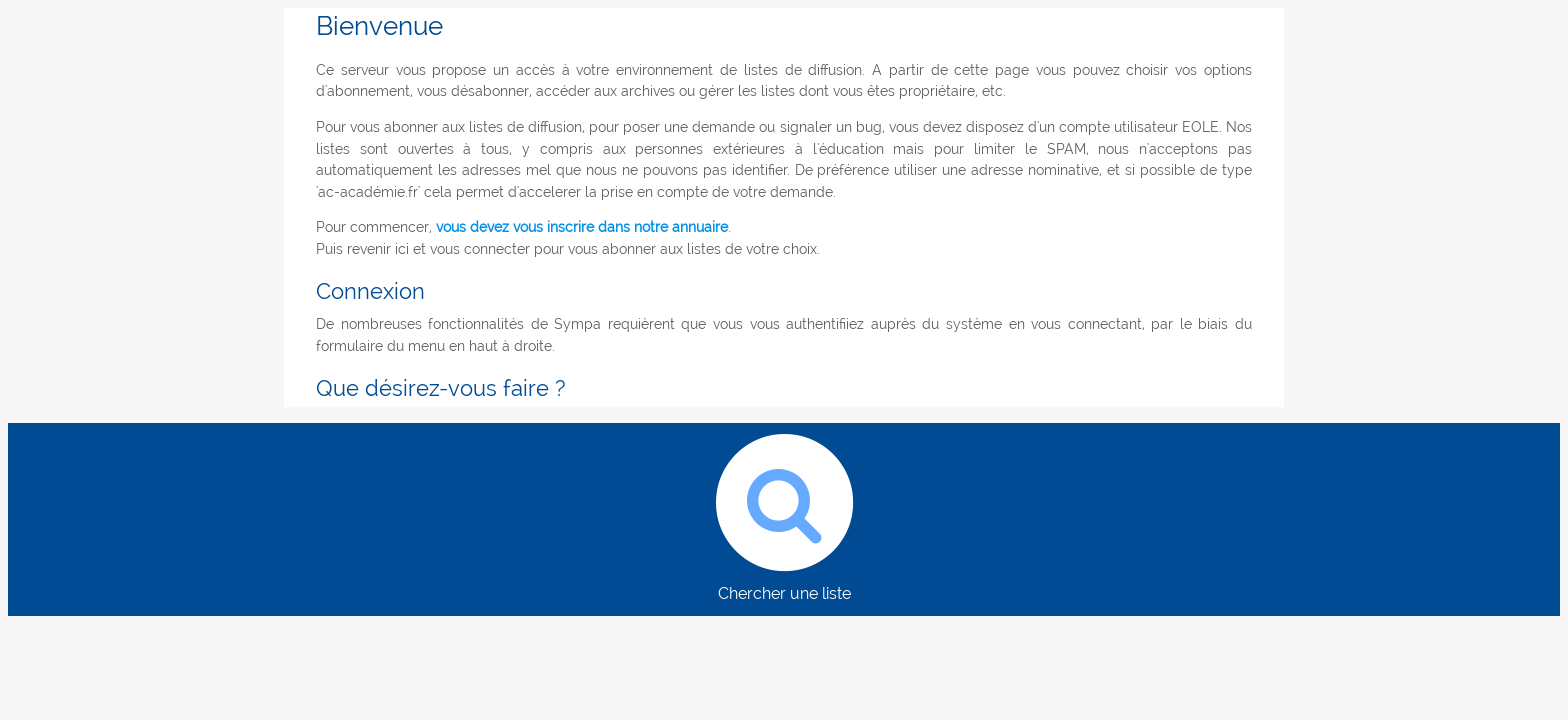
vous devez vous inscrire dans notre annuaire (582, 227)
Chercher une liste (784, 513)
